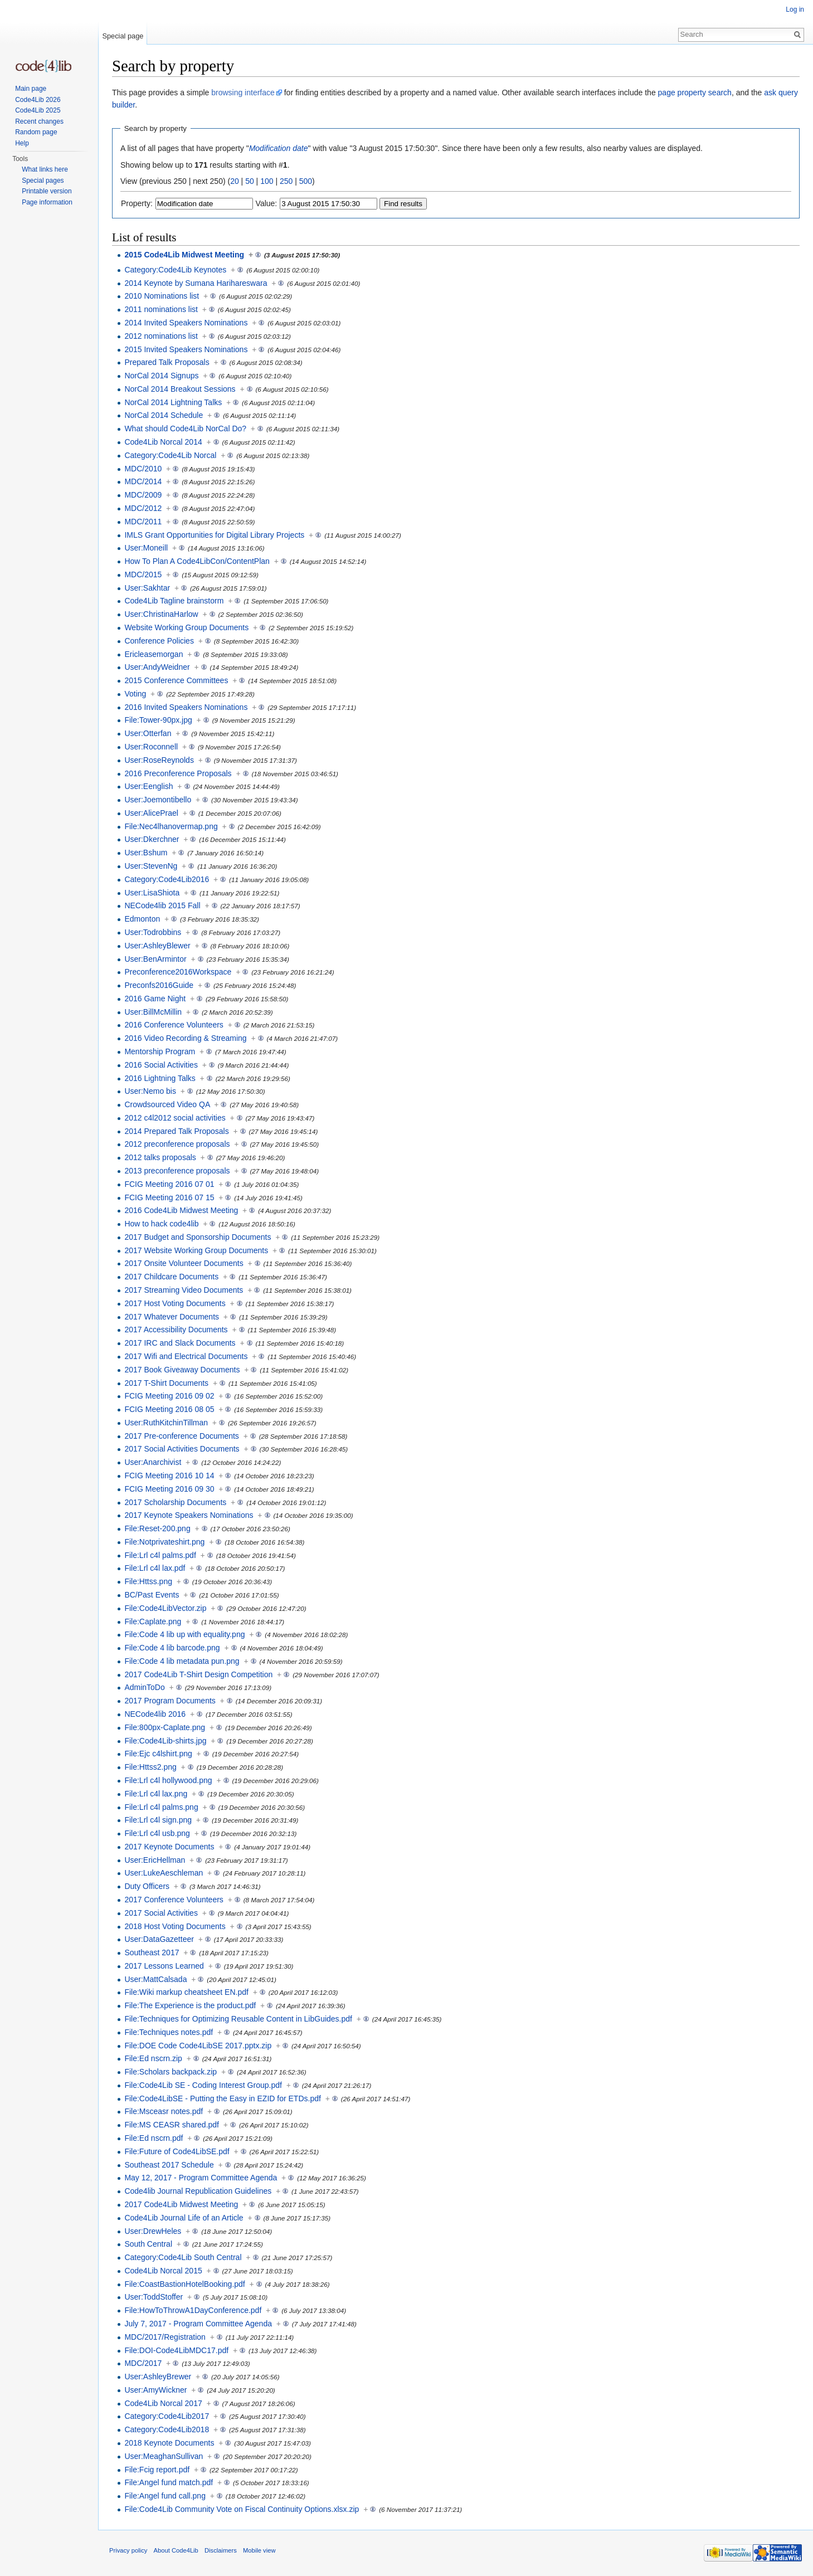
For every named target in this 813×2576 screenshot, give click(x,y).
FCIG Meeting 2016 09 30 (169, 1488)
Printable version (46, 191)
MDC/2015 (143, 574)
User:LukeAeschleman (163, 1872)
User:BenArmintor (155, 959)
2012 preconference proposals (177, 1144)
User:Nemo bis (150, 1091)
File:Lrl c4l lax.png (155, 1793)
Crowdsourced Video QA (167, 1104)
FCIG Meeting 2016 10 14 (169, 1475)
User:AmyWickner (155, 2389)
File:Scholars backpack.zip (170, 2071)
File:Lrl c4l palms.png (161, 1807)
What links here (45, 169)
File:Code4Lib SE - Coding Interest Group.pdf (203, 2085)
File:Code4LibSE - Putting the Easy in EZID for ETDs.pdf (222, 2098)
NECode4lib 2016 (155, 1714)
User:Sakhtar (147, 587)
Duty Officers (146, 1886)
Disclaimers (221, 2550)
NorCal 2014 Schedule (163, 415)
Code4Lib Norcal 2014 (163, 441)
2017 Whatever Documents (171, 1316)
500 (305, 181)
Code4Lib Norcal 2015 (163, 2270)
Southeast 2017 (151, 1952)
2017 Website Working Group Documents (196, 1250)
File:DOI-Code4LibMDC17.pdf (176, 2350)
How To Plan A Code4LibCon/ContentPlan (196, 561)
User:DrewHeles (152, 2231)
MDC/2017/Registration (165, 2336)
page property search (695, 92)
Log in (795, 9)
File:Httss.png (148, 1581)
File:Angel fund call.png (165, 2495)
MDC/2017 (143, 2363)
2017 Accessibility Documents (175, 1329)
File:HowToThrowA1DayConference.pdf (192, 2310)
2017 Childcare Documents (171, 1276)
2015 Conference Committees (176, 680)
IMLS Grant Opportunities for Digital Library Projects (214, 534)
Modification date (278, 148)
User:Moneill (146, 547)
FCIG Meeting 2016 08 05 (169, 1409)
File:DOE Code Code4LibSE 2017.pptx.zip (197, 2045)
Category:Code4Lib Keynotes (175, 269)
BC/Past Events (151, 1594)
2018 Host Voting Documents (174, 1926)
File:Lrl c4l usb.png (157, 1833)
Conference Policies (159, 640)
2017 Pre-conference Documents (181, 1435)
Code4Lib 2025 (37, 110)
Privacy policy (128, 2550)
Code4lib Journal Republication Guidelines (197, 2191)
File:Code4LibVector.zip (165, 1608)
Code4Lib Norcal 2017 (163, 2403)
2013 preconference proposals (177, 1170)
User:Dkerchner (151, 839)
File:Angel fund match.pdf (168, 2482)
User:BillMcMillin (153, 1011)
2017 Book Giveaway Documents (182, 1369)
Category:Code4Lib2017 (166, 2416)
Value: (267, 203)
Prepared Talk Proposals (166, 362)
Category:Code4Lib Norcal (170, 455)
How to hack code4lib (161, 1223)
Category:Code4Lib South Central (182, 2257)
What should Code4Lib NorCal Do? (185, 428)
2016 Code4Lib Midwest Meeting (181, 1210)
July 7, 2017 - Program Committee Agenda (198, 2323)
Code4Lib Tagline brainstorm (173, 600)
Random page (36, 132)
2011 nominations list (161, 309)
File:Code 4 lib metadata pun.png (181, 1661)
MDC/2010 (143, 468)
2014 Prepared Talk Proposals (176, 1131)
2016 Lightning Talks (159, 1078)
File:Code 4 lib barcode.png (172, 1647)
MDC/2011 (143, 521)
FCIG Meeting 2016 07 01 (169, 1184)
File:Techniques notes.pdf (168, 2032)
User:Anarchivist (152, 1462)
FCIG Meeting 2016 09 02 (169, 1395)
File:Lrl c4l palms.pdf (160, 1555)
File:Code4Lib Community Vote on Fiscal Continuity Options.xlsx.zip (241, 2509)
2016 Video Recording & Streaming (185, 1038)
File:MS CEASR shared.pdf (171, 2124)
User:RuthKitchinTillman (166, 1422)
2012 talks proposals (160, 1157)
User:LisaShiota (151, 892)
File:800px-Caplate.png (164, 1727)
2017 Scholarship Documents (175, 1502)
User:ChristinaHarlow (161, 614)
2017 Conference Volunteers (173, 1899)
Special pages (43, 180)
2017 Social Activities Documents (181, 1448)
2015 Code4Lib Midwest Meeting (184, 254)
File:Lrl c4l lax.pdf (154, 1568)
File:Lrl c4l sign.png (158, 1819)
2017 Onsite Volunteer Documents (183, 1263)
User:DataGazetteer (159, 1939)
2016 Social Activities (161, 1064)
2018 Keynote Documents (169, 2442)
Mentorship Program (159, 1051)
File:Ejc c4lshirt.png (158, 1753)
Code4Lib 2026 (37, 100)
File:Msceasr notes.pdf (163, 2111)
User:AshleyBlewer (157, 945)
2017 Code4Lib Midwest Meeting (181, 2204)
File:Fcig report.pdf (156, 2469)
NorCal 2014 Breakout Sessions (179, 388)
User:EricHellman (154, 1860)
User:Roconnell (151, 746)
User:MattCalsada (155, 1979)
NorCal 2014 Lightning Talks (173, 402)
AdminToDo (144, 1687)
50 (249, 181)
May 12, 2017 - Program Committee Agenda (200, 2177)
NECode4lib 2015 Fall (162, 905)
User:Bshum (145, 852)
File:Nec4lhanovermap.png (170, 826)
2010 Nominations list (161, 295)
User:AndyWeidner (156, 667)
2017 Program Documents (169, 1700)
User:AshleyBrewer (157, 2376)
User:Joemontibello (157, 799)
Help (22, 143)
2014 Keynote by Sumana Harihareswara (195, 283)
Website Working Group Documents (186, 627)
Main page (30, 88)
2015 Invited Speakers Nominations (185, 349)
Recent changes (39, 121)
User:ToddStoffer (153, 2296)
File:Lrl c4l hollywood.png (168, 1780)
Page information (47, 202)
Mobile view (259, 2550)
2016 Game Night (155, 998)
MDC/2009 (143, 494)
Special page (122, 36)
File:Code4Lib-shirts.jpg (165, 1740)
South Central (148, 2243)
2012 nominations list (161, 336)
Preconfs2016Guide (158, 985)
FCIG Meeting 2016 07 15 (169, 1197)
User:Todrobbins (152, 932)
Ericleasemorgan (153, 654)
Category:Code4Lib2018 (166, 2429)
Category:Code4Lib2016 (166, 879)
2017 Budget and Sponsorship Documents (197, 1237)
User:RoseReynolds (159, 760)
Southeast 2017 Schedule (168, 2164)
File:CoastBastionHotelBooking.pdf (184, 2284)
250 (286, 181)
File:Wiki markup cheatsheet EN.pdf (186, 1992)
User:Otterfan (147, 733)
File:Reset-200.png (157, 1528)
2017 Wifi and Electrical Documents (185, 1356)
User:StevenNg (150, 865)
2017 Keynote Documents (169, 1846)
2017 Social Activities (161, 1912)
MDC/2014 (143, 481)
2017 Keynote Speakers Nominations (188, 1515)
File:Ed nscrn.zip (153, 2058)
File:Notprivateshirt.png (164, 1541)
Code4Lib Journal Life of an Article (183, 2217)
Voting (135, 693)
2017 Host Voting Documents (174, 1303)
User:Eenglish (148, 786)
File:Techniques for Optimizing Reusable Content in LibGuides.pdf (238, 2018)
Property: (137, 203)
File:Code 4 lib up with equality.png (184, 1634)
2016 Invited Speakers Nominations (185, 707)
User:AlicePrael (151, 813)
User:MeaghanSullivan (163, 2456)
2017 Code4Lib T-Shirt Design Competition (198, 1674)
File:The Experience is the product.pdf (190, 2005)
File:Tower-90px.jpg (158, 719)
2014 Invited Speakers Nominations (185, 322)
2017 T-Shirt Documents (166, 1383)
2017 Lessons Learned (163, 1965)
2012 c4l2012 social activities (174, 1117)
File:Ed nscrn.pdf (153, 2138)
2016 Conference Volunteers (173, 1024)
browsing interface (243, 92)
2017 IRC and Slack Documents (179, 1342)
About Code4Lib (176, 2550)
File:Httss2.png (150, 1766)
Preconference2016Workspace (177, 971)
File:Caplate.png (152, 1621)
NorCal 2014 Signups (161, 375)
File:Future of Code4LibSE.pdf (176, 2151)
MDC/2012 (143, 508)
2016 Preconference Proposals (177, 773)
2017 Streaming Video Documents (183, 1289)
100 (266, 181)
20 (234, 181)
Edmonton (142, 918)
